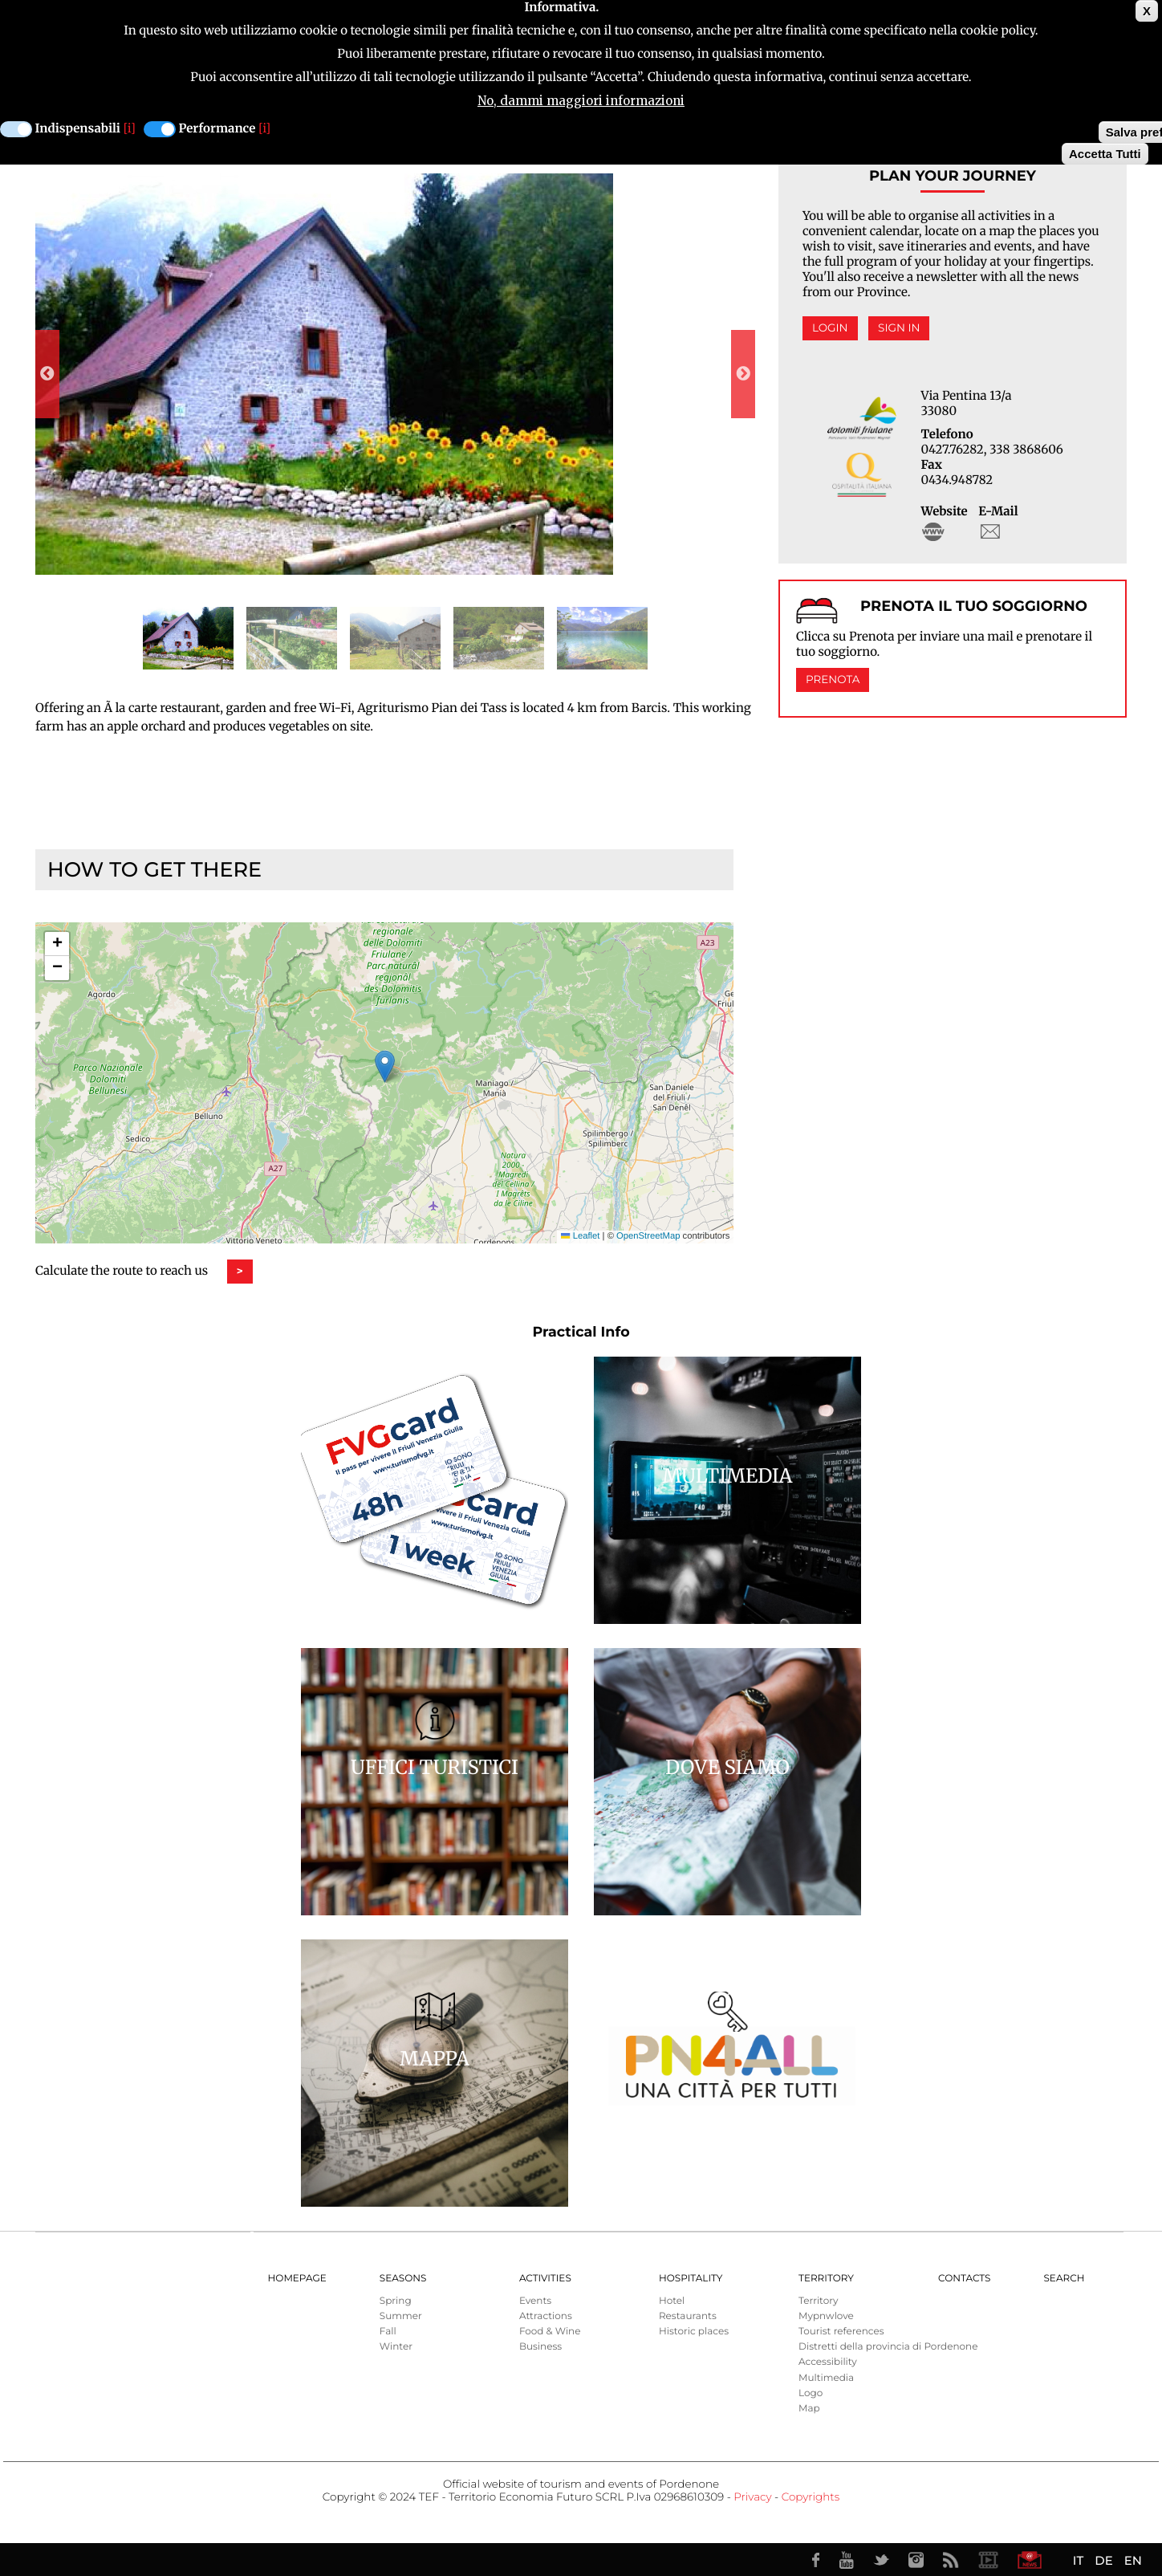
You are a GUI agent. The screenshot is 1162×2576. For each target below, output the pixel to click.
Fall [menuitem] (388, 2332)
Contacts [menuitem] (964, 2279)
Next (743, 374)
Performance (217, 128)
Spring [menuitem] (396, 2301)
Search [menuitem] (1063, 2279)
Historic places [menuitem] (694, 2332)
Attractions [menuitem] (545, 2316)
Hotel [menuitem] (672, 2301)
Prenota (832, 680)
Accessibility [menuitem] (827, 2362)
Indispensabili (77, 128)
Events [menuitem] (535, 2301)
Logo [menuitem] (810, 2393)
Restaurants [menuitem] (688, 2316)
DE (1103, 2560)
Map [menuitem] (809, 2409)
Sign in (899, 328)
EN (1133, 2560)
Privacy (752, 2497)
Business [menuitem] (540, 2347)
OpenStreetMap (648, 1236)
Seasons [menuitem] (403, 2279)
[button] (385, 1066)
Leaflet (580, 1236)
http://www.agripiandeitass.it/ (933, 531)
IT (1078, 2560)
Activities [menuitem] (545, 2279)
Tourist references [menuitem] (841, 2332)
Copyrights (810, 2497)
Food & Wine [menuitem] (550, 2332)
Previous (47, 374)
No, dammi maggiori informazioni (581, 100)
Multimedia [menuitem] (826, 2378)
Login (830, 328)
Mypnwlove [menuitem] (826, 2316)
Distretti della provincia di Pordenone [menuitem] (887, 2347)
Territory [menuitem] (826, 2279)
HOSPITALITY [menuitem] (691, 2279)
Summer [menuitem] (401, 2316)
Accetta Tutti (1105, 154)
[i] (130, 128)
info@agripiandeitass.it (990, 531)
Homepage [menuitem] (297, 2279)
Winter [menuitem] (396, 2347)
